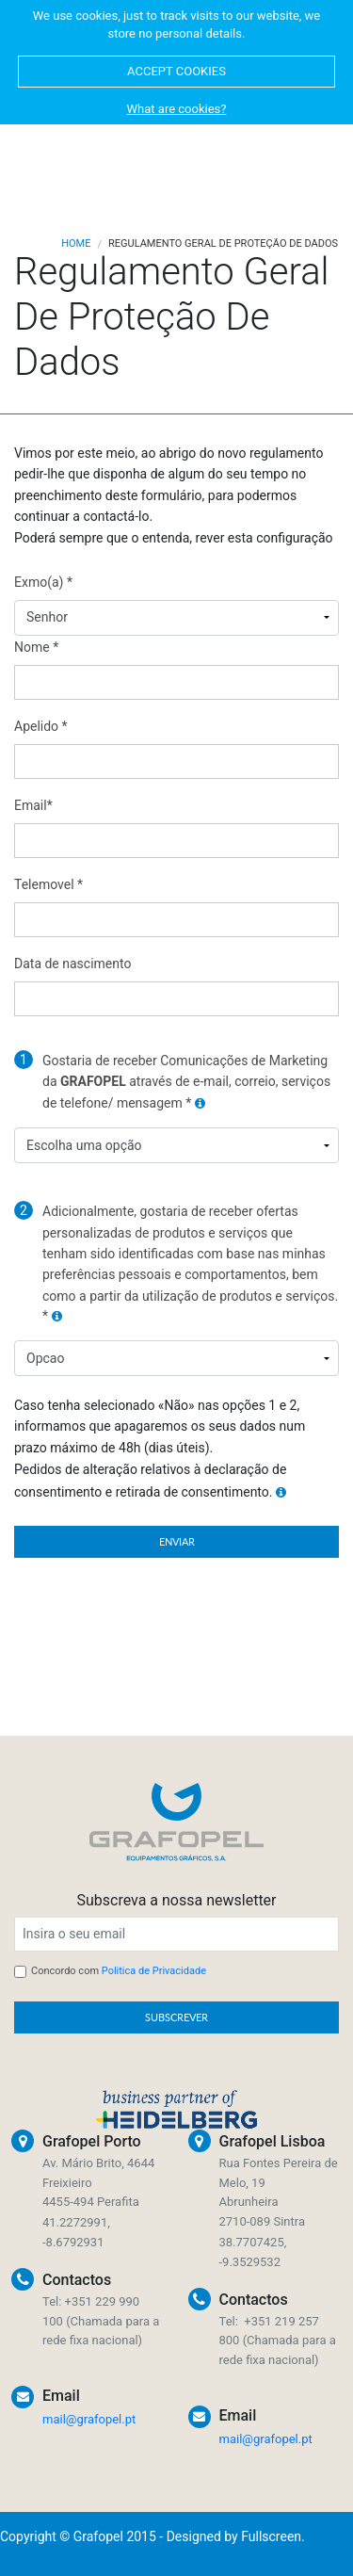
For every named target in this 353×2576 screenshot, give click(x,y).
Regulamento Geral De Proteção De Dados (223, 243)
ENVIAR (177, 1541)
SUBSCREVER (176, 2017)
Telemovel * (48, 884)
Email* (33, 805)
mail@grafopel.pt (89, 2419)
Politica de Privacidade (154, 1971)
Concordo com (118, 1971)
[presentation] (196, 1614)
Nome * (36, 647)
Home (75, 243)
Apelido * (41, 726)
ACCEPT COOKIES (176, 71)
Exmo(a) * (43, 582)
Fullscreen (271, 2536)
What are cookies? (177, 109)
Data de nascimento (72, 963)
